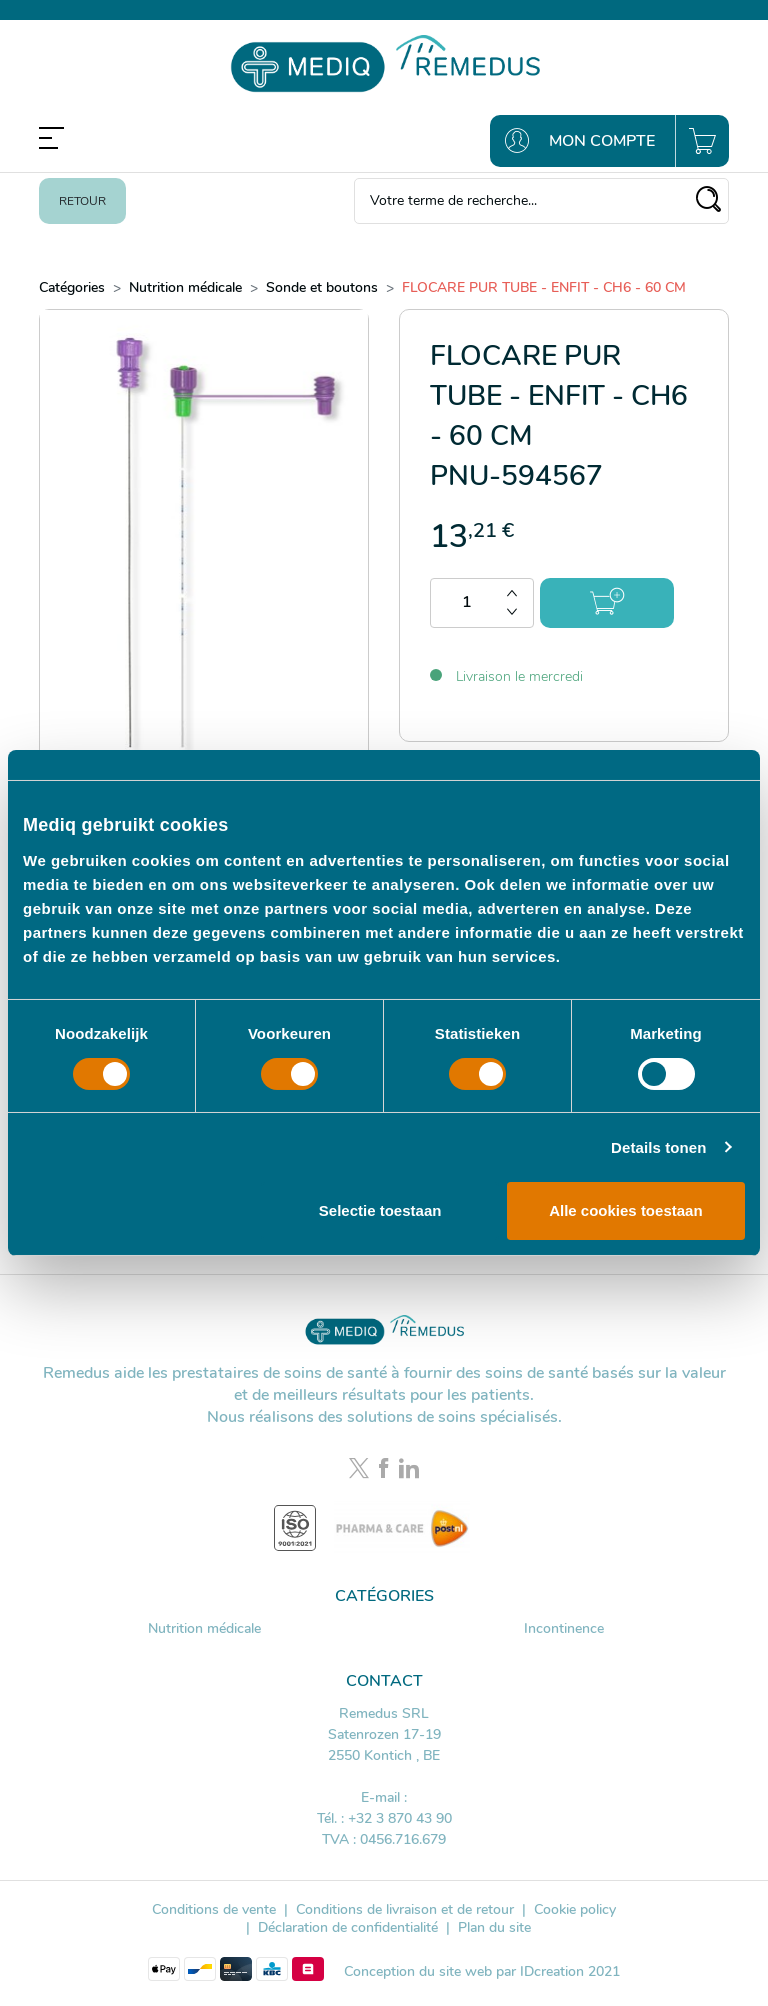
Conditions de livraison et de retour (405, 1909)
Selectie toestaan (380, 1210)
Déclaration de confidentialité (348, 1927)
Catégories (72, 287)
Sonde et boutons (322, 287)
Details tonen (658, 1147)
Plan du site (494, 1927)
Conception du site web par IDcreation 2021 (482, 1972)
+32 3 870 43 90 (400, 1818)
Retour (82, 201)
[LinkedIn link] (409, 1470)
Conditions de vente (214, 1909)
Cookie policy (575, 1909)
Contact (384, 1681)
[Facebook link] (386, 1470)
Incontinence (564, 1628)
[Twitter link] (361, 1470)
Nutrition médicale (185, 287)
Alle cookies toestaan (625, 1210)
